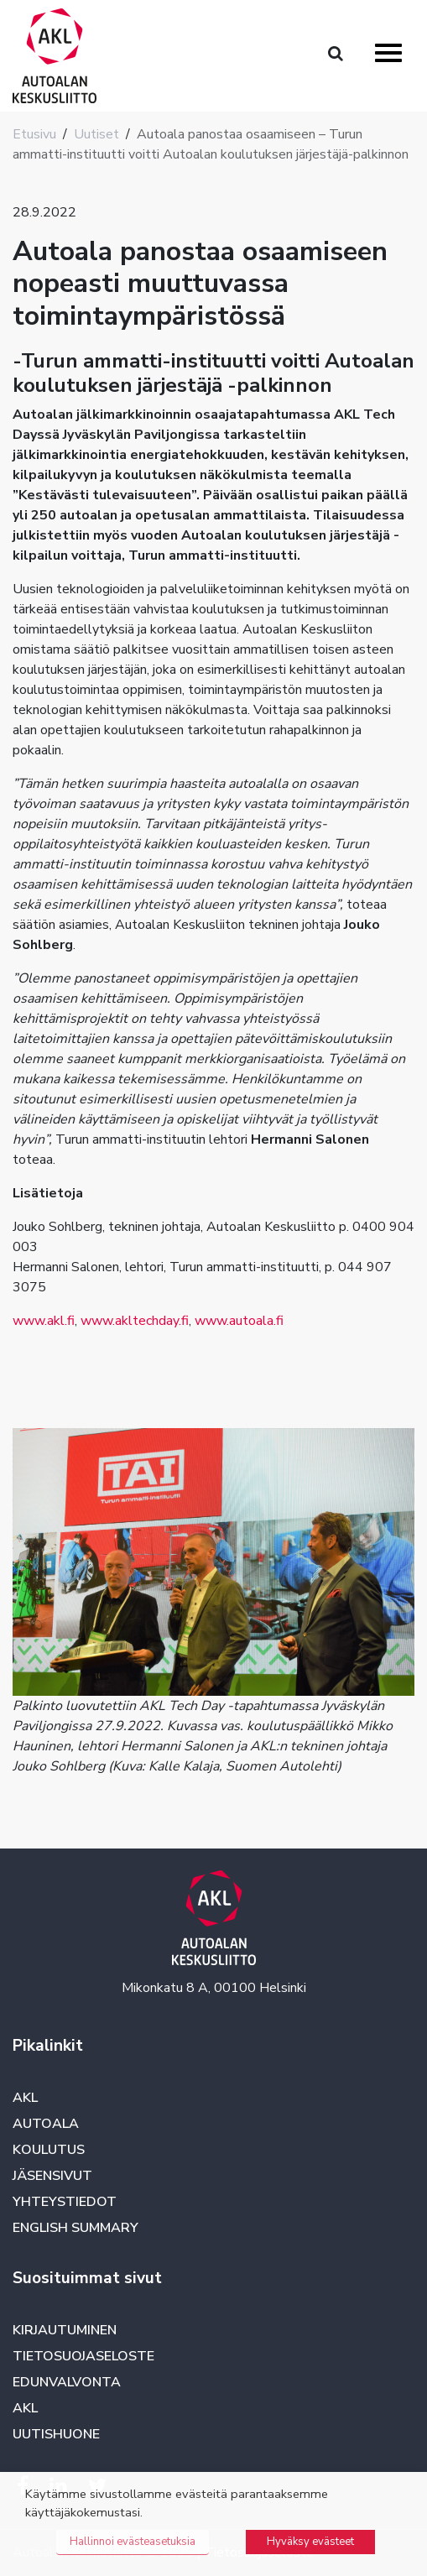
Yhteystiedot (65, 2202)
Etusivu (34, 134)
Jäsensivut (52, 2176)
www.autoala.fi (239, 1320)
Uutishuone (56, 2434)
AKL (25, 2097)
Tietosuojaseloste (83, 2356)
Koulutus (49, 2150)
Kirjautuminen (65, 2330)
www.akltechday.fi (135, 1320)
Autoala (46, 2124)
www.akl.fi (44, 1320)
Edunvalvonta (67, 2382)
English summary (75, 2228)
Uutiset (96, 134)
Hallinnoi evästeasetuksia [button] (132, 2541)
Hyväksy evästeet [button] (310, 2541)
